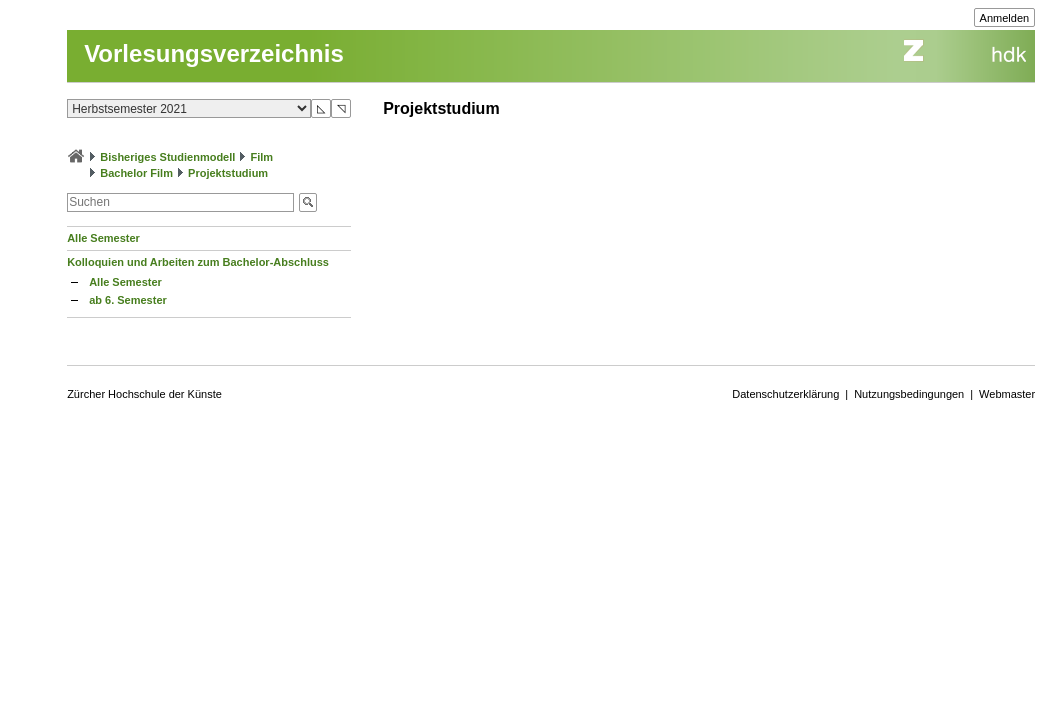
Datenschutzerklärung (785, 394)
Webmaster (1007, 394)
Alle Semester (103, 238)
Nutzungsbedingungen (909, 394)
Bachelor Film (136, 173)
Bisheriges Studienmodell (167, 157)
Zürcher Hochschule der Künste (144, 394)
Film (261, 157)
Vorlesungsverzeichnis (214, 53)
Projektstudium (228, 173)
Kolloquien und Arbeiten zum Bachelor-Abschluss (198, 262)
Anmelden (1005, 18)
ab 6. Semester (128, 300)
